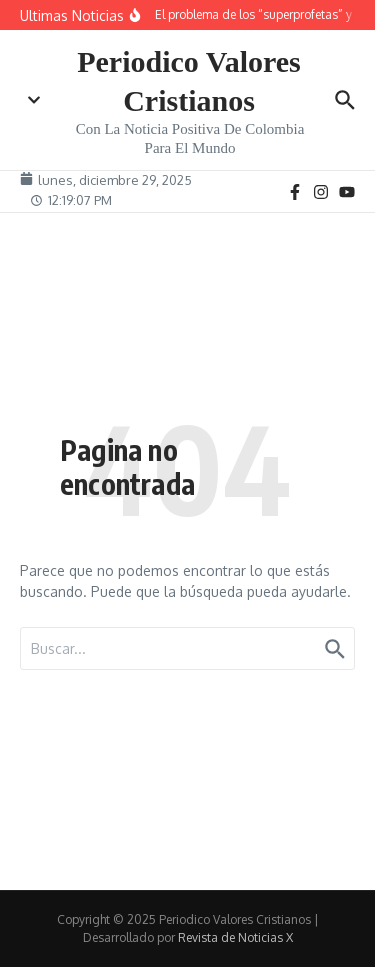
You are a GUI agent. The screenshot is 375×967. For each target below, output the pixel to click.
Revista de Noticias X (235, 937)
